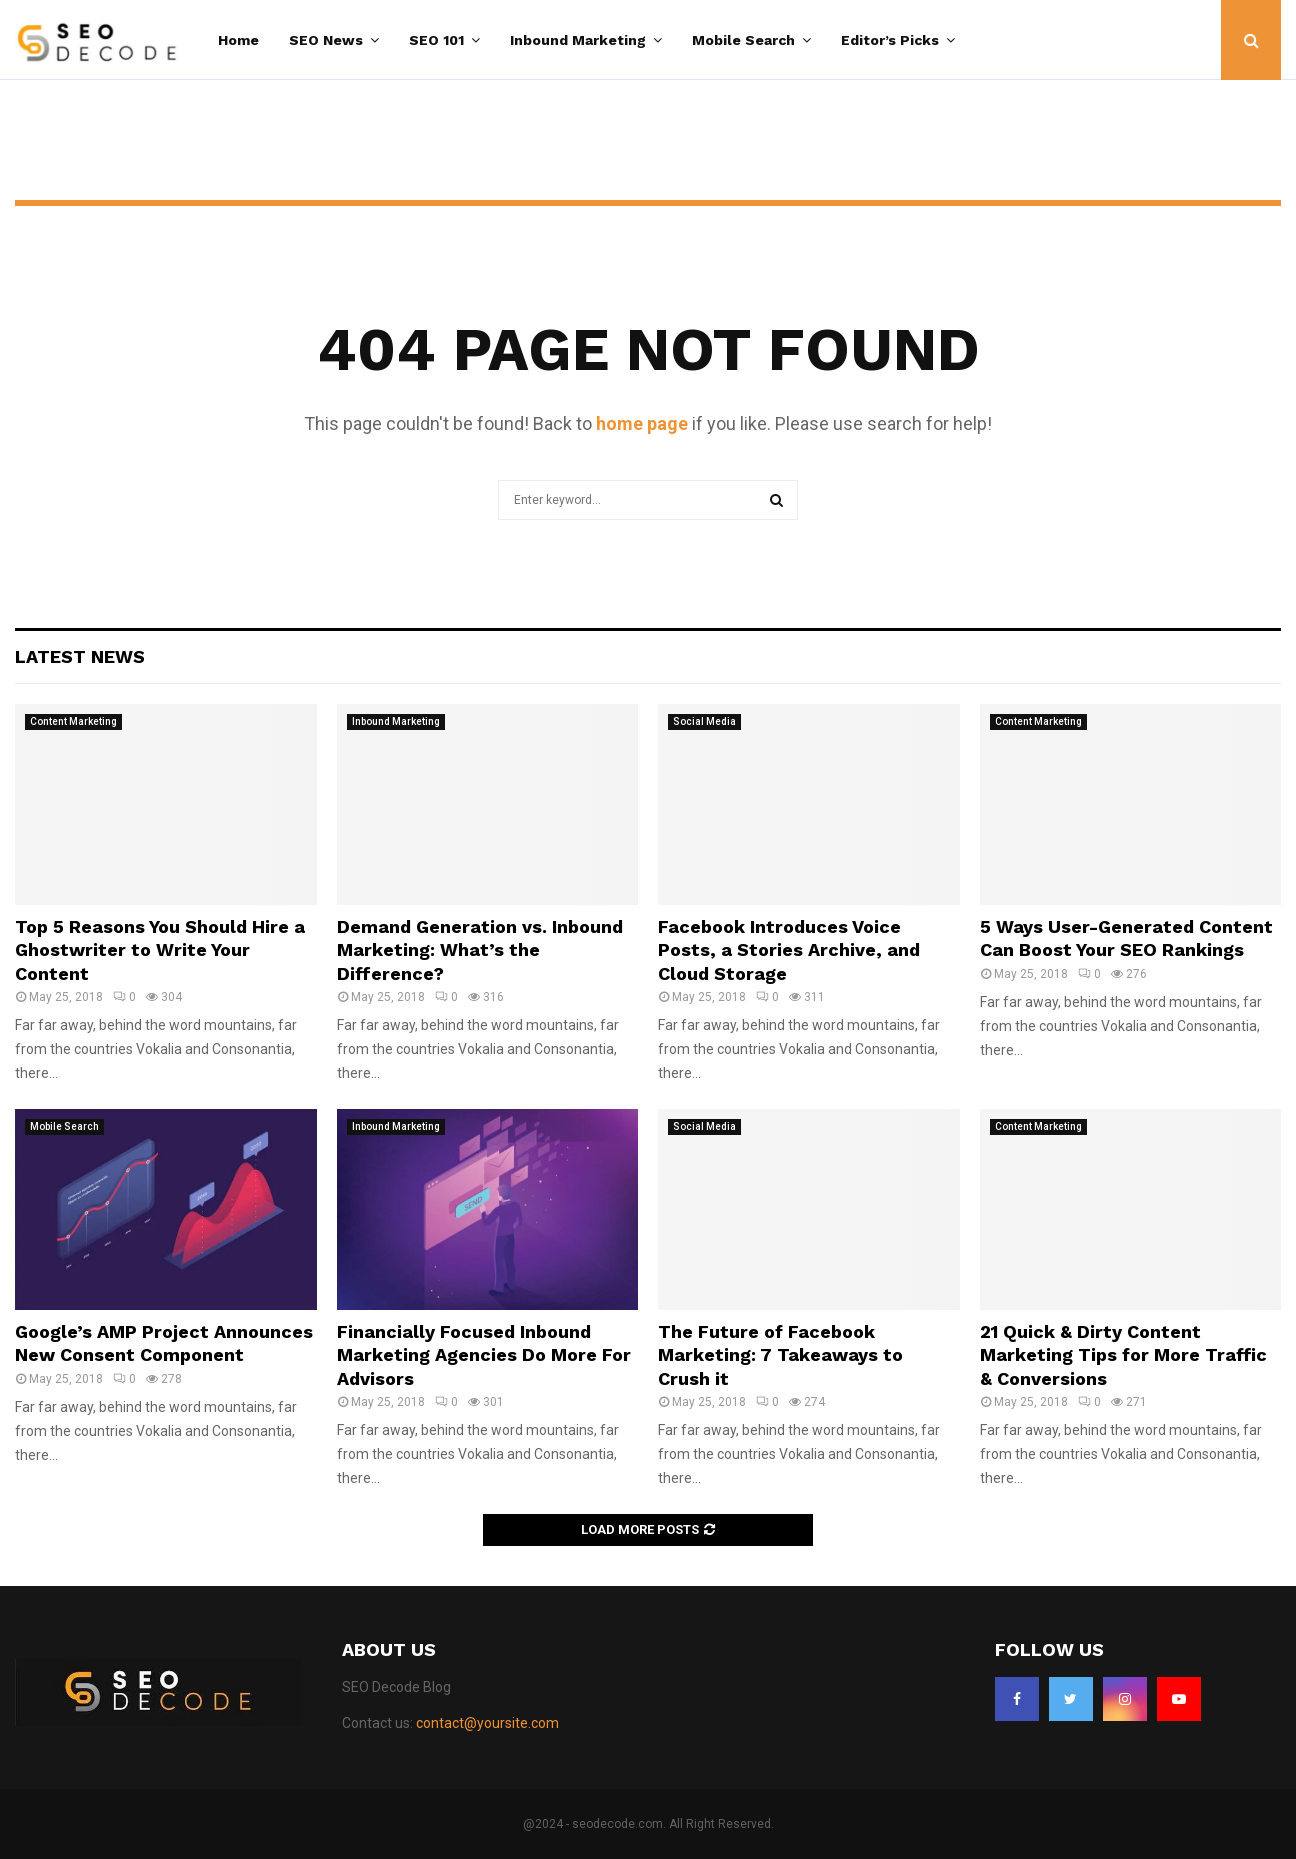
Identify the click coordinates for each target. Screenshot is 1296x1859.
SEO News (326, 40)
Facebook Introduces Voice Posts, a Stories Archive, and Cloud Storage (789, 950)
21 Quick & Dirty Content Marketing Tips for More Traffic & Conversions (1123, 1355)
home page (642, 423)
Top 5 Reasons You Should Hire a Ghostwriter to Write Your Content (160, 950)
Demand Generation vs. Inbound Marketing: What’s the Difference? (480, 950)
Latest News (80, 656)
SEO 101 (436, 40)
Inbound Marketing (578, 40)
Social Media (704, 721)
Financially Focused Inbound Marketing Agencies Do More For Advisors (484, 1355)
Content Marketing (73, 721)
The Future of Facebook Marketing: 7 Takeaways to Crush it (780, 1355)
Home (238, 40)
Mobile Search (743, 40)
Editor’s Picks (890, 40)
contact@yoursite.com (487, 1723)
